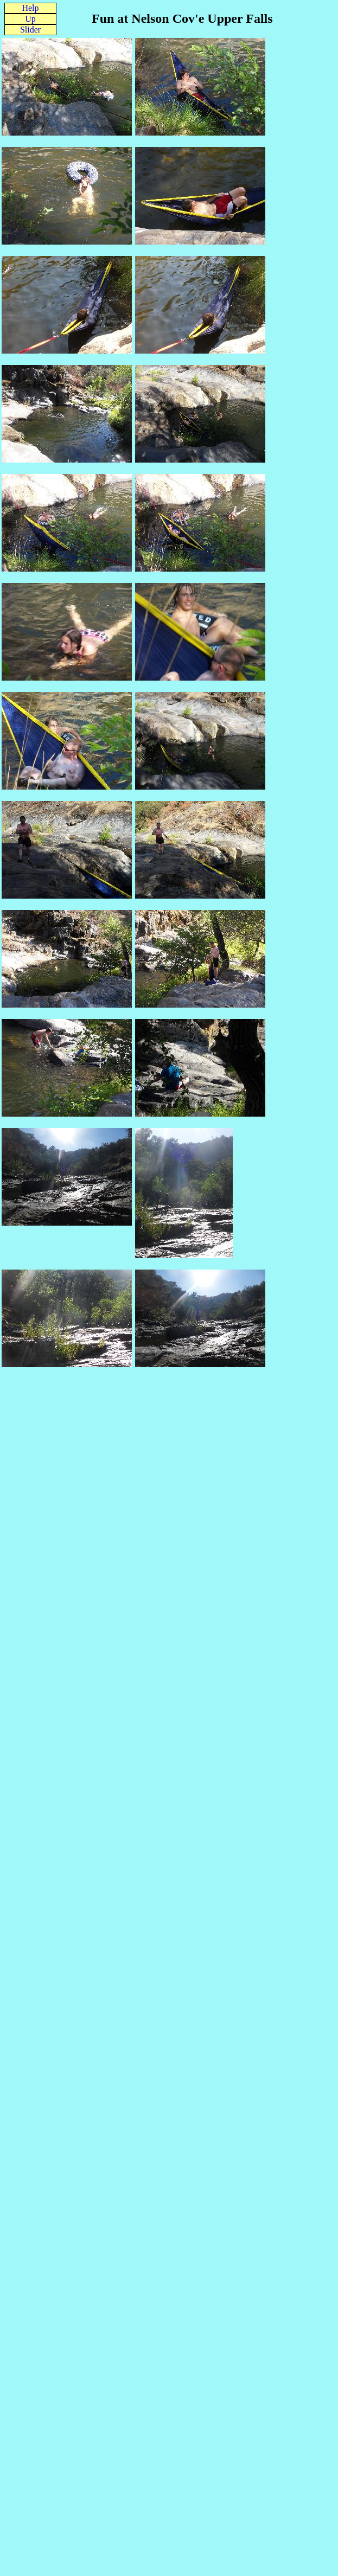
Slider (30, 29)
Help (30, 7)
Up (30, 18)
